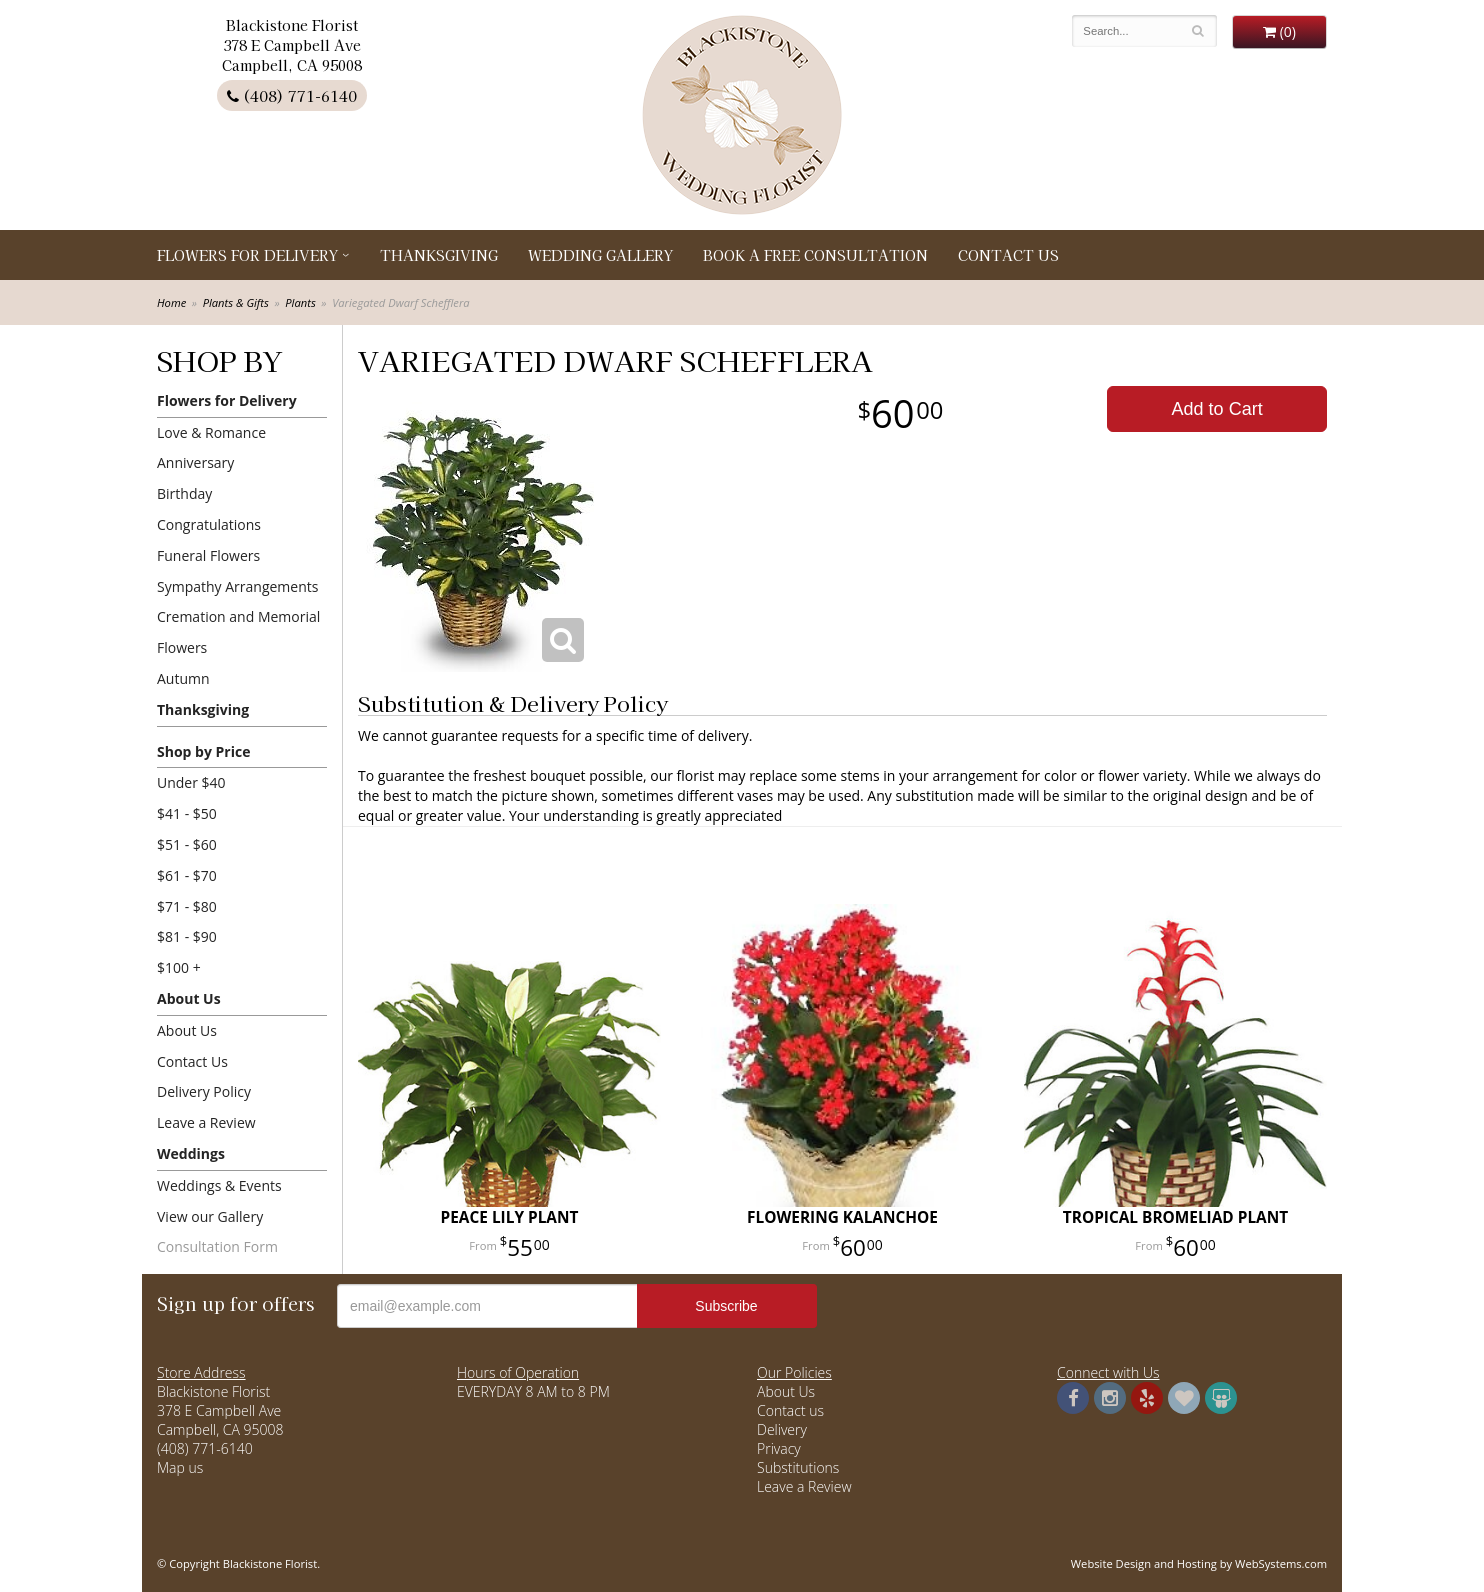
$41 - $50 (187, 813)
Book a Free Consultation (815, 255)
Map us (180, 1467)
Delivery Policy (204, 1091)
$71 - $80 (187, 906)
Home (171, 302)
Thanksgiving (439, 255)
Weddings (191, 1153)
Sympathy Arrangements (237, 586)
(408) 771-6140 (292, 95)
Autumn (183, 678)
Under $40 (191, 782)
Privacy (779, 1448)
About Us (189, 998)
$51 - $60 (187, 844)
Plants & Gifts (236, 302)
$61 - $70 (187, 875)
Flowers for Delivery (247, 255)
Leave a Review (206, 1122)
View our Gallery (210, 1216)
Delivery (782, 1429)
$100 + (179, 967)
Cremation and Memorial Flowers (238, 632)
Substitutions (798, 1467)
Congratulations (209, 524)
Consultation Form (217, 1246)
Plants (300, 302)
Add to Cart (1217, 409)
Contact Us (1008, 255)
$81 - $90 (187, 936)
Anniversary (195, 462)
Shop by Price (203, 751)
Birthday (184, 493)
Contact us (790, 1410)
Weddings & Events (219, 1185)
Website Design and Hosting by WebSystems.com (1199, 1563)
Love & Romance (211, 432)
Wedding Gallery (600, 255)
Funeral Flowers (208, 555)
